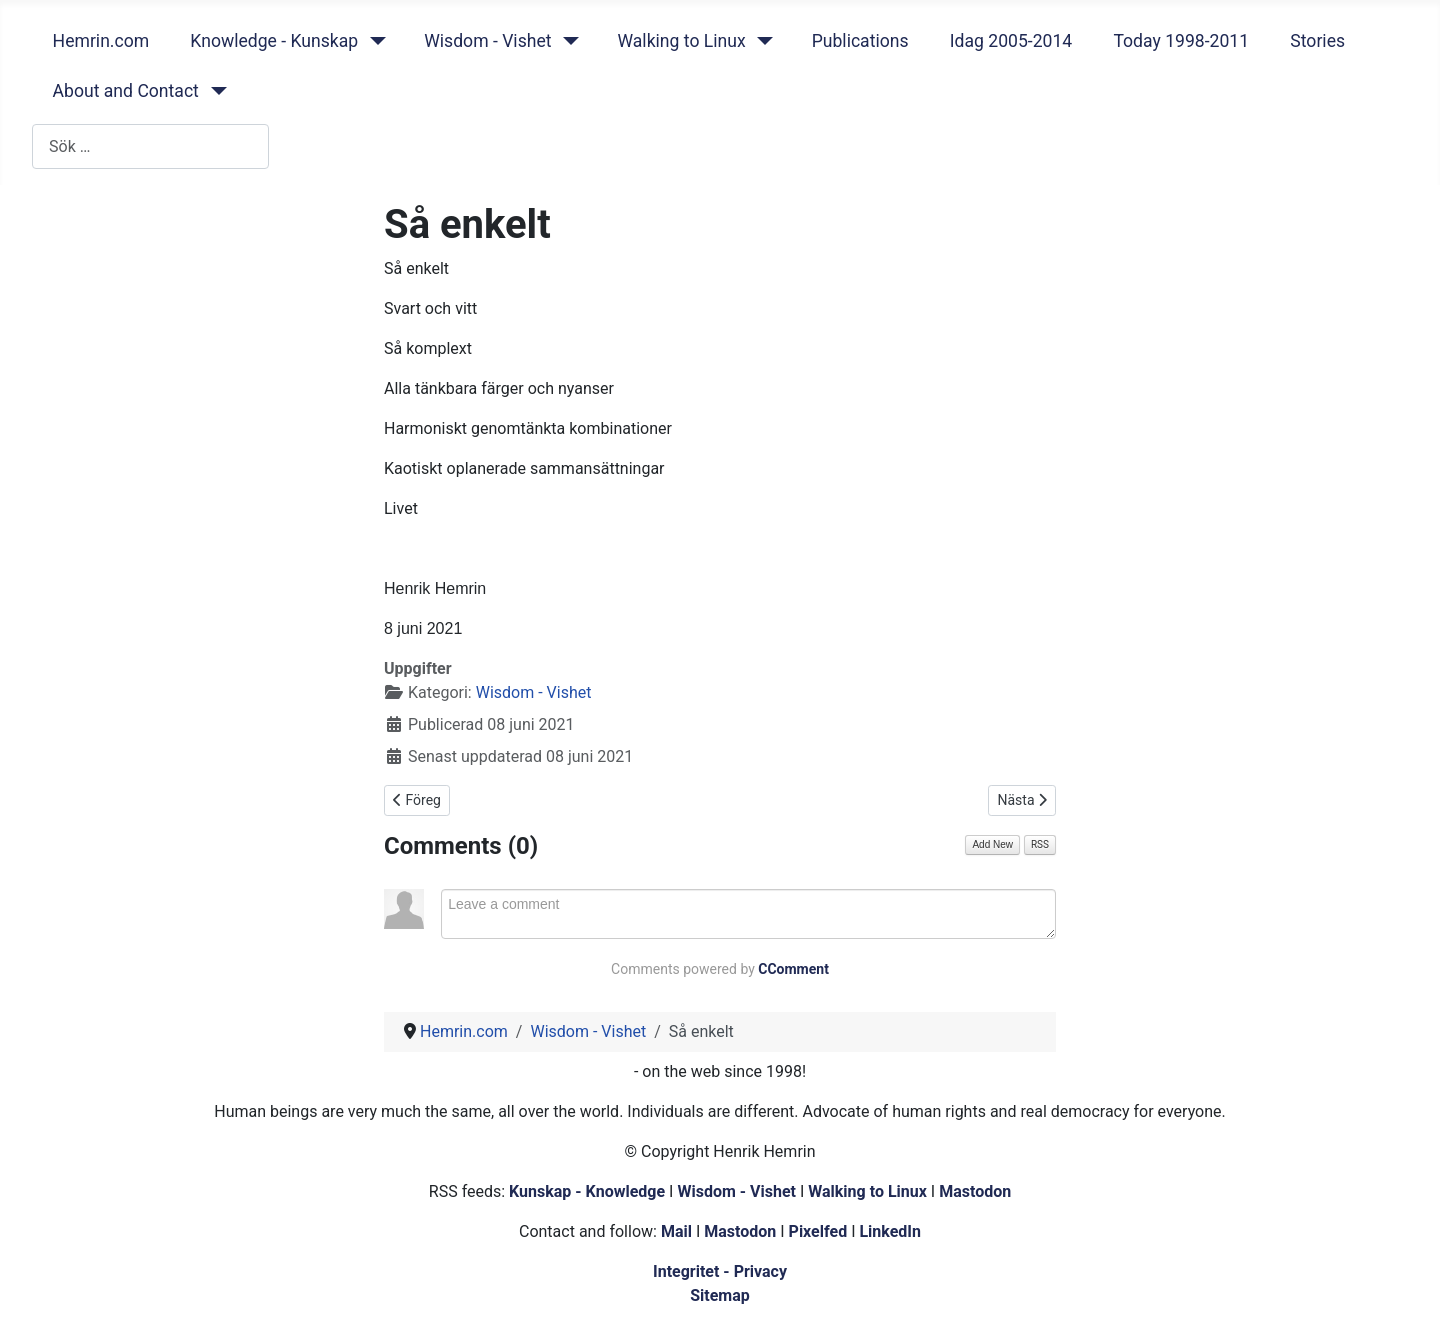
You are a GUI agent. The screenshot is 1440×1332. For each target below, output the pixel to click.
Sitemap (720, 1295)
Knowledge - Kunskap (274, 41)
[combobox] (150, 146)
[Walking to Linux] (761, 41)
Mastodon (975, 1191)
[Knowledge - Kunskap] (373, 41)
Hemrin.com (101, 41)
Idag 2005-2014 (1011, 41)
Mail (676, 1231)
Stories (1317, 41)
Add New (992, 844)
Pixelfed (818, 1231)
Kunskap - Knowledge (587, 1191)
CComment (793, 969)
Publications (860, 41)
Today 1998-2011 (1181, 41)
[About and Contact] (214, 91)
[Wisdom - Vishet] (566, 41)
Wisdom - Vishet (487, 41)
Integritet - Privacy (720, 1271)
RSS (1040, 844)
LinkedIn (890, 1231)
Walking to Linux (681, 41)
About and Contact (126, 91)
